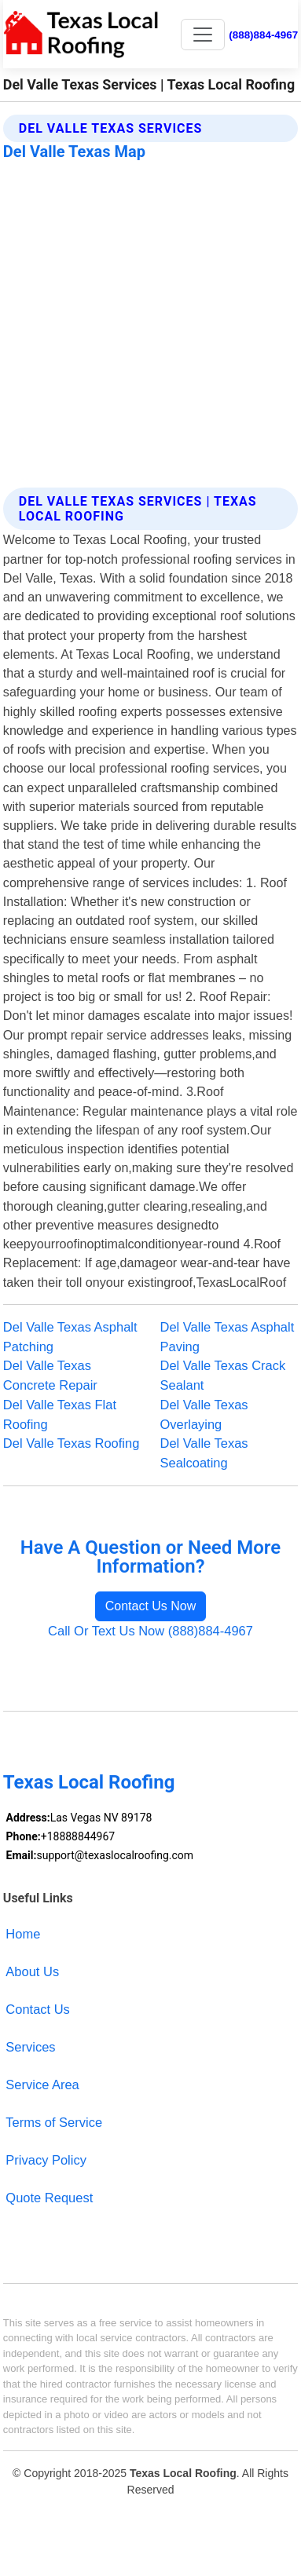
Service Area (42, 2084)
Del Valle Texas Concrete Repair (50, 1375)
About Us (32, 1971)
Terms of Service (54, 2122)
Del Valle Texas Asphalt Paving (227, 1337)
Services (30, 2047)
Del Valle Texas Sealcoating (204, 1453)
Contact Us (38, 2009)
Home (23, 1934)
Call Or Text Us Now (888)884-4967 (150, 1631)
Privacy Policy (46, 2160)
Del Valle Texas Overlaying (204, 1414)
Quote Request (49, 2198)
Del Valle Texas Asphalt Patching (70, 1337)
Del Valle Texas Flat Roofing (59, 1414)
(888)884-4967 (263, 35)
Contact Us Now (150, 1606)
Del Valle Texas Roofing (71, 1443)
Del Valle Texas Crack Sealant (223, 1375)
